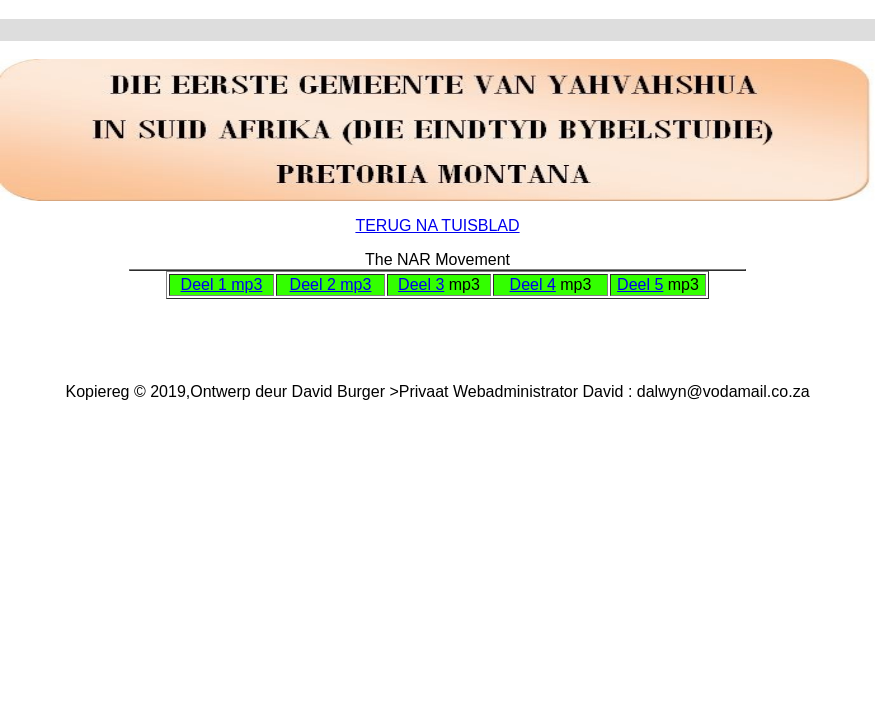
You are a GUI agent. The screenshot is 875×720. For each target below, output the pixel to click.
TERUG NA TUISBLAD (437, 225)
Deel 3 (421, 284)
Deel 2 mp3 (331, 284)
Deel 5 (640, 284)
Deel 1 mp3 (222, 284)
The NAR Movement (437, 259)
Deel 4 (533, 284)
